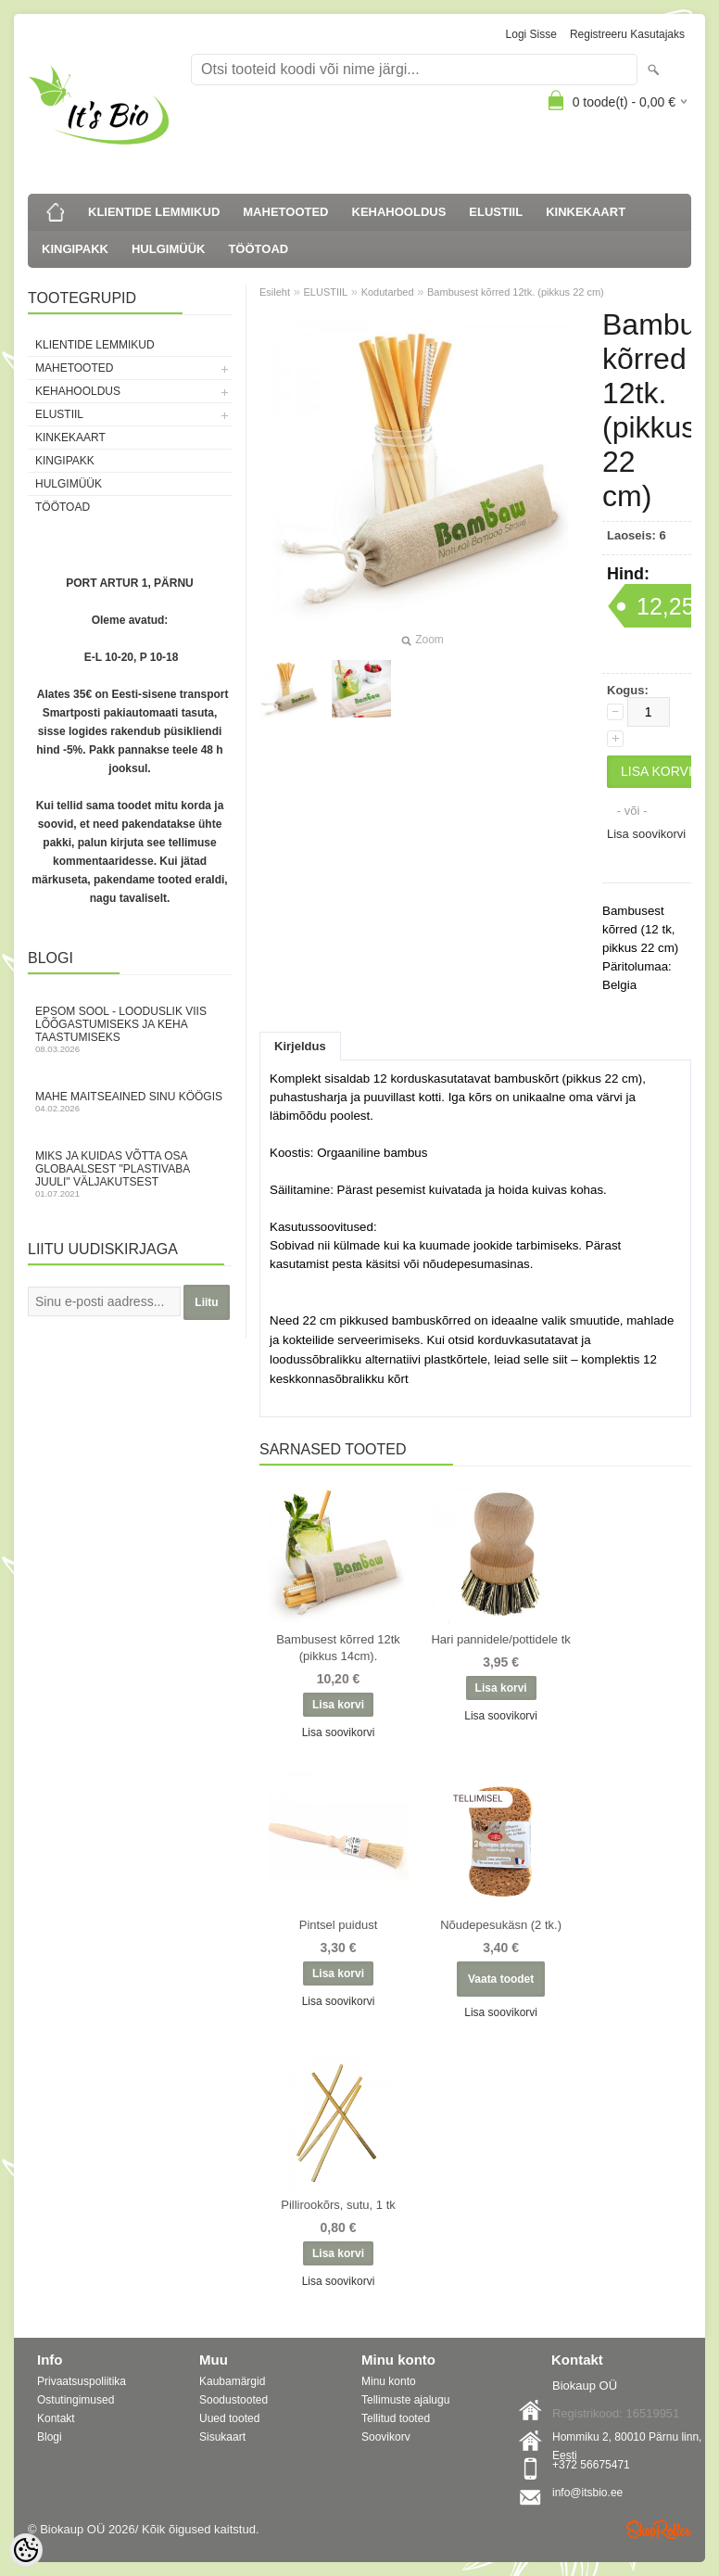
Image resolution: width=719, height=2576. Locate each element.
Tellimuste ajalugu (405, 2399)
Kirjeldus (300, 1046)
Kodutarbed (387, 292)
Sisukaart (222, 2436)
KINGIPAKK (75, 249)
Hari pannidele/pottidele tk (500, 1639)
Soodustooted (233, 2399)
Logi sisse (531, 34)
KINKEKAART (585, 212)
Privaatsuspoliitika (81, 2381)
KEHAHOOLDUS (399, 212)
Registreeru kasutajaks (627, 34)
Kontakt (56, 2418)
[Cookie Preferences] (26, 2550)
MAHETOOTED (285, 212)
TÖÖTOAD (258, 249)
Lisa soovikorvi (646, 834)
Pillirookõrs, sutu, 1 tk (338, 2205)
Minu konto (388, 2381)
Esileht (274, 292)
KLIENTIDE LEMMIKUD (154, 212)
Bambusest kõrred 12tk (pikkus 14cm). (338, 1647)
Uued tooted (229, 2418)
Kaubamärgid (232, 2381)
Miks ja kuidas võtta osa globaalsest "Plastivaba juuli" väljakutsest (129, 1174)
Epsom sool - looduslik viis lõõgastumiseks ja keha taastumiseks (129, 1029)
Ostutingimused (75, 2399)
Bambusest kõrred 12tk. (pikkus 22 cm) (515, 292)
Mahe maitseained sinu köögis (129, 1101)
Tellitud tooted (395, 2418)
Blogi (49, 2436)
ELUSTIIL (496, 212)
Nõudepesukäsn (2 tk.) (500, 1925)
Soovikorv (385, 2436)
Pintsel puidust (338, 1925)
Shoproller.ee (658, 2529)
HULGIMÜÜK (168, 249)
